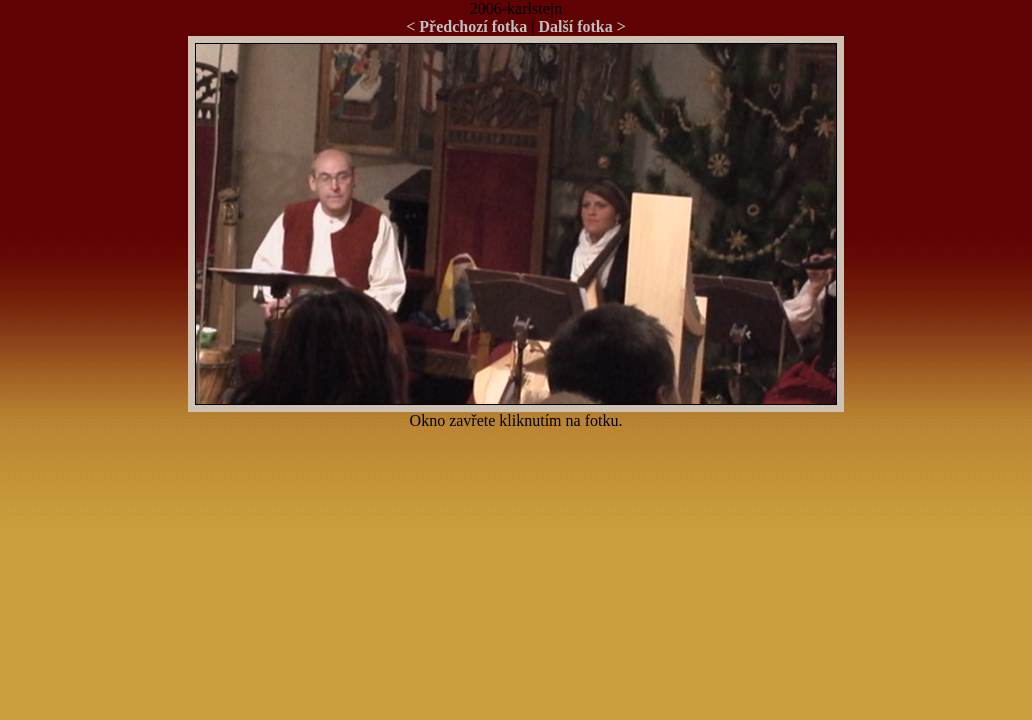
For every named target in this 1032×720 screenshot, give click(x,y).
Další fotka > (581, 26)
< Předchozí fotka (466, 26)
